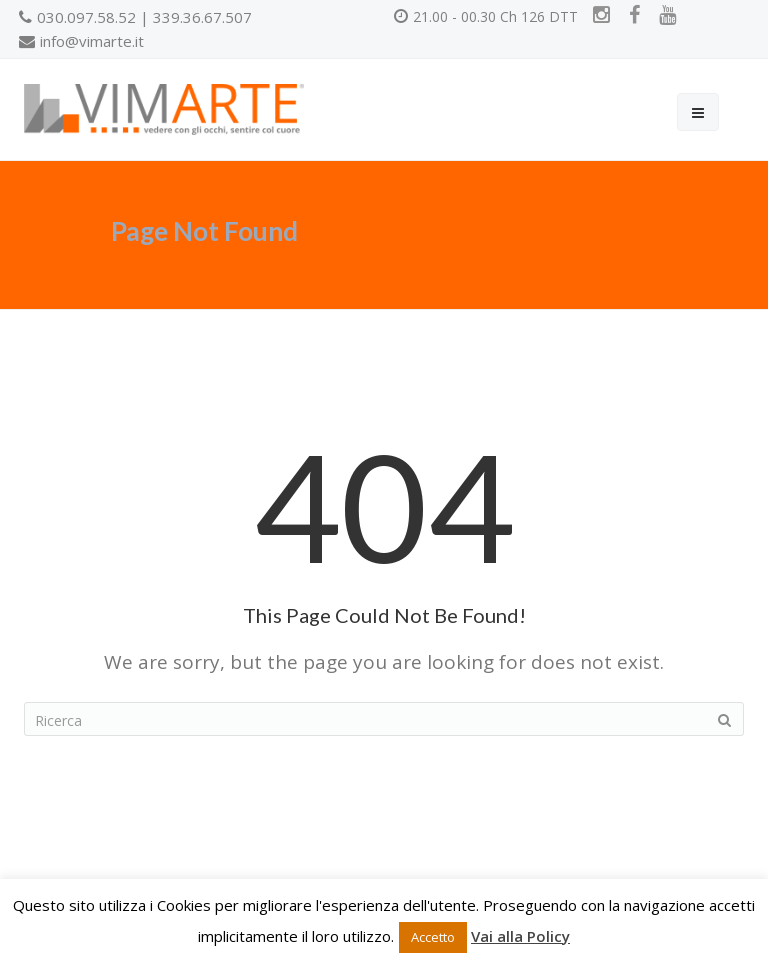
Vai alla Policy (520, 936)
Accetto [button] (433, 937)
